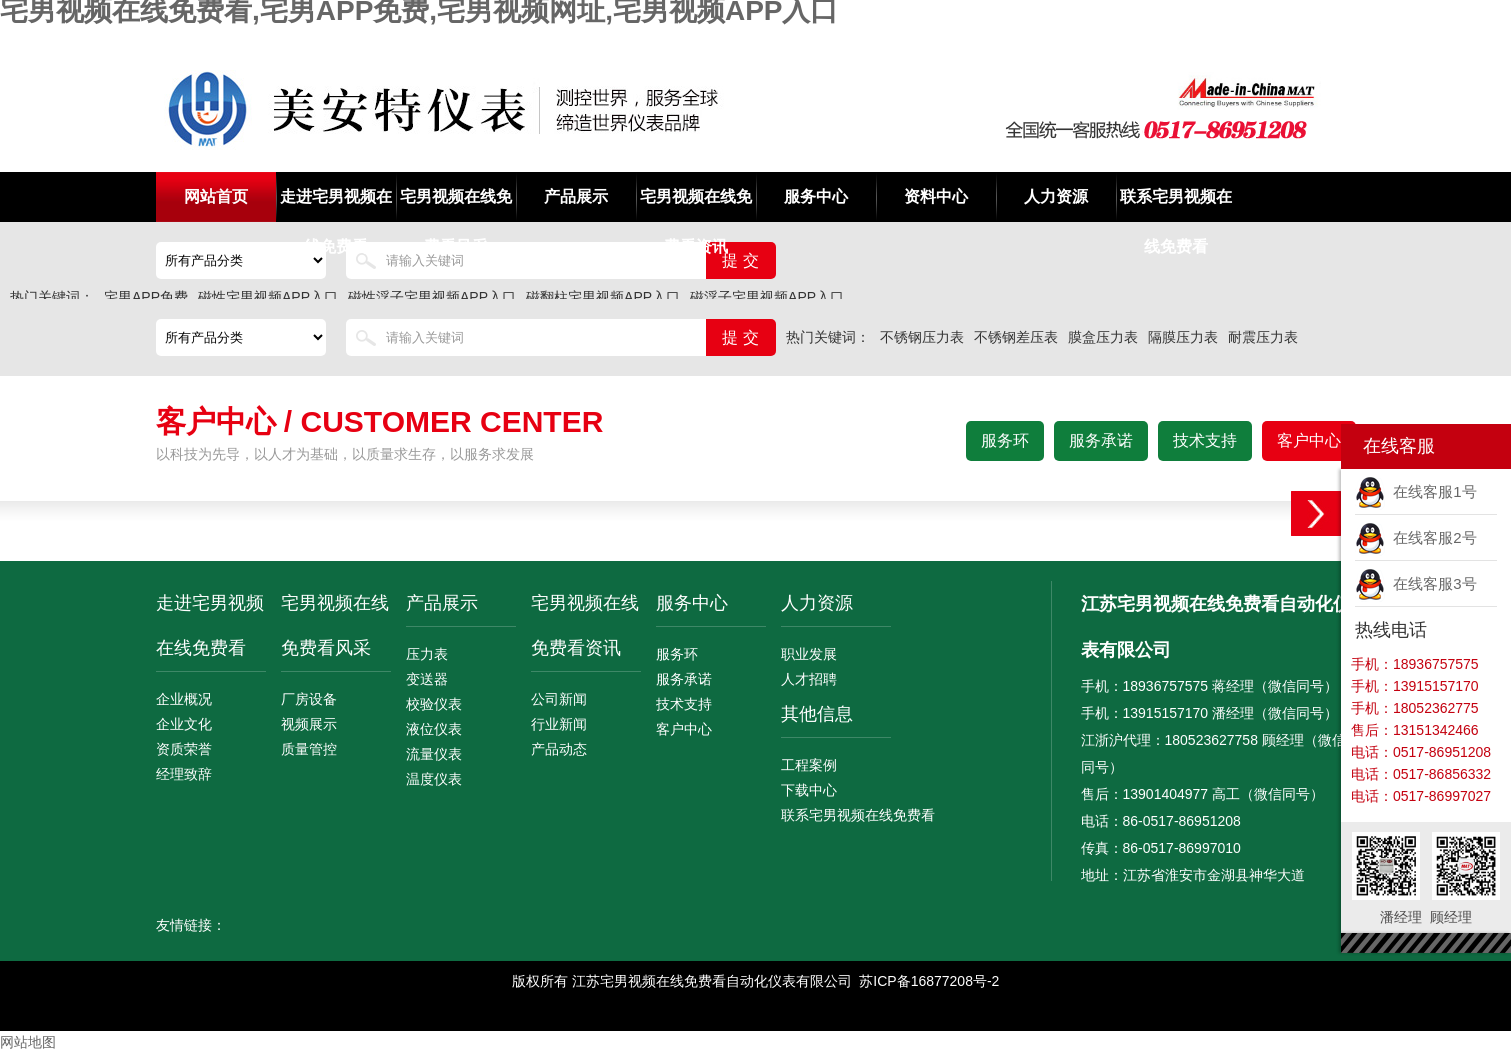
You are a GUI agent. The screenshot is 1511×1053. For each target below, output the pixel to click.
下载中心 (809, 790)
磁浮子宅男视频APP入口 (767, 297)
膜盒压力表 (1103, 337)
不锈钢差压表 (1016, 337)
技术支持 (1205, 440)
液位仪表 (434, 729)
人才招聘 (809, 679)
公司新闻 (559, 699)
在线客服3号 (1416, 583)
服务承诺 (1101, 440)
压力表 (427, 654)
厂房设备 (309, 699)
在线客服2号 (1416, 537)
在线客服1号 (1416, 491)
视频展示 (309, 724)
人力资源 (1056, 196)
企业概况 (184, 699)
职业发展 (809, 654)
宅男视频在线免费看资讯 (696, 205)
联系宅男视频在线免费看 (1176, 205)
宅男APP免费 (146, 297)
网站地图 (28, 1042)
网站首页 (216, 196)
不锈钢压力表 (922, 337)
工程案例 (809, 765)
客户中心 (1309, 440)
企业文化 (184, 724)
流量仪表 (434, 754)
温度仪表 (434, 779)
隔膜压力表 (1183, 337)
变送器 (427, 679)
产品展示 (576, 196)
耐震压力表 (1263, 337)
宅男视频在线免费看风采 (456, 205)
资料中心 (936, 196)
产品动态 (559, 749)
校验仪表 (434, 704)
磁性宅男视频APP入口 (268, 297)
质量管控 (309, 749)
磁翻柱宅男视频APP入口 (603, 297)
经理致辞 (184, 774)
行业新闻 (559, 724)
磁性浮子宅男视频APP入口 (432, 297)
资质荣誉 (184, 749)
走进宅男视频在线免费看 (336, 205)
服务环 (1005, 440)
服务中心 (816, 196)
